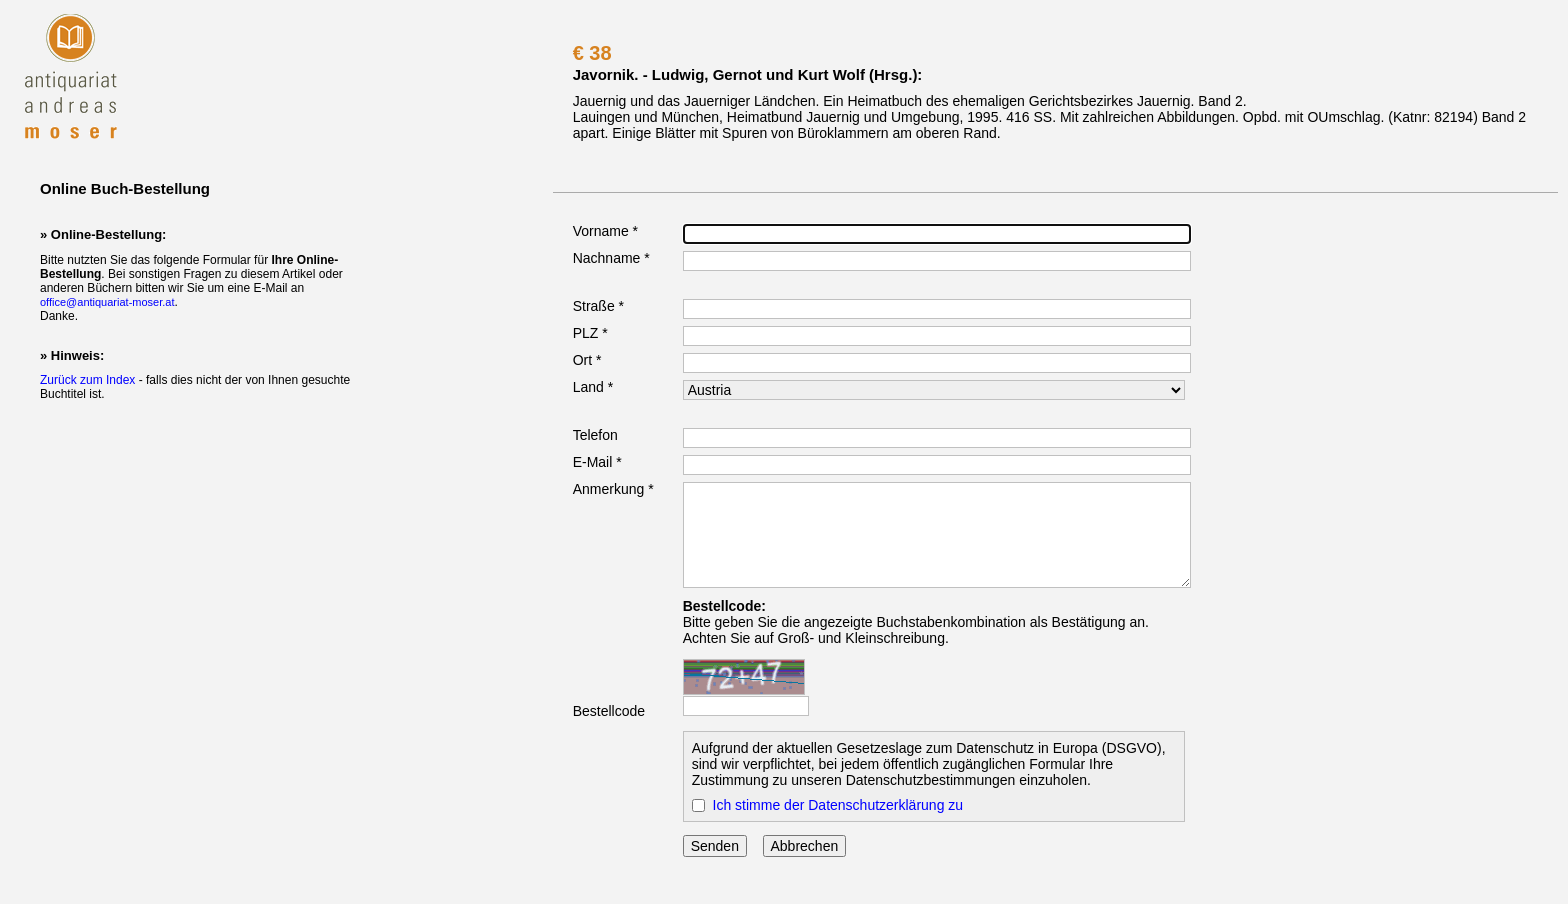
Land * (593, 387)
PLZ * (590, 333)
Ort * (587, 360)
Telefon (595, 435)
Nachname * (611, 258)
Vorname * (605, 231)
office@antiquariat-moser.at (107, 302)
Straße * (598, 306)
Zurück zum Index (87, 380)
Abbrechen (805, 846)
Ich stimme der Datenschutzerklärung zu (838, 805)
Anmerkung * (613, 489)
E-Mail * (597, 462)
